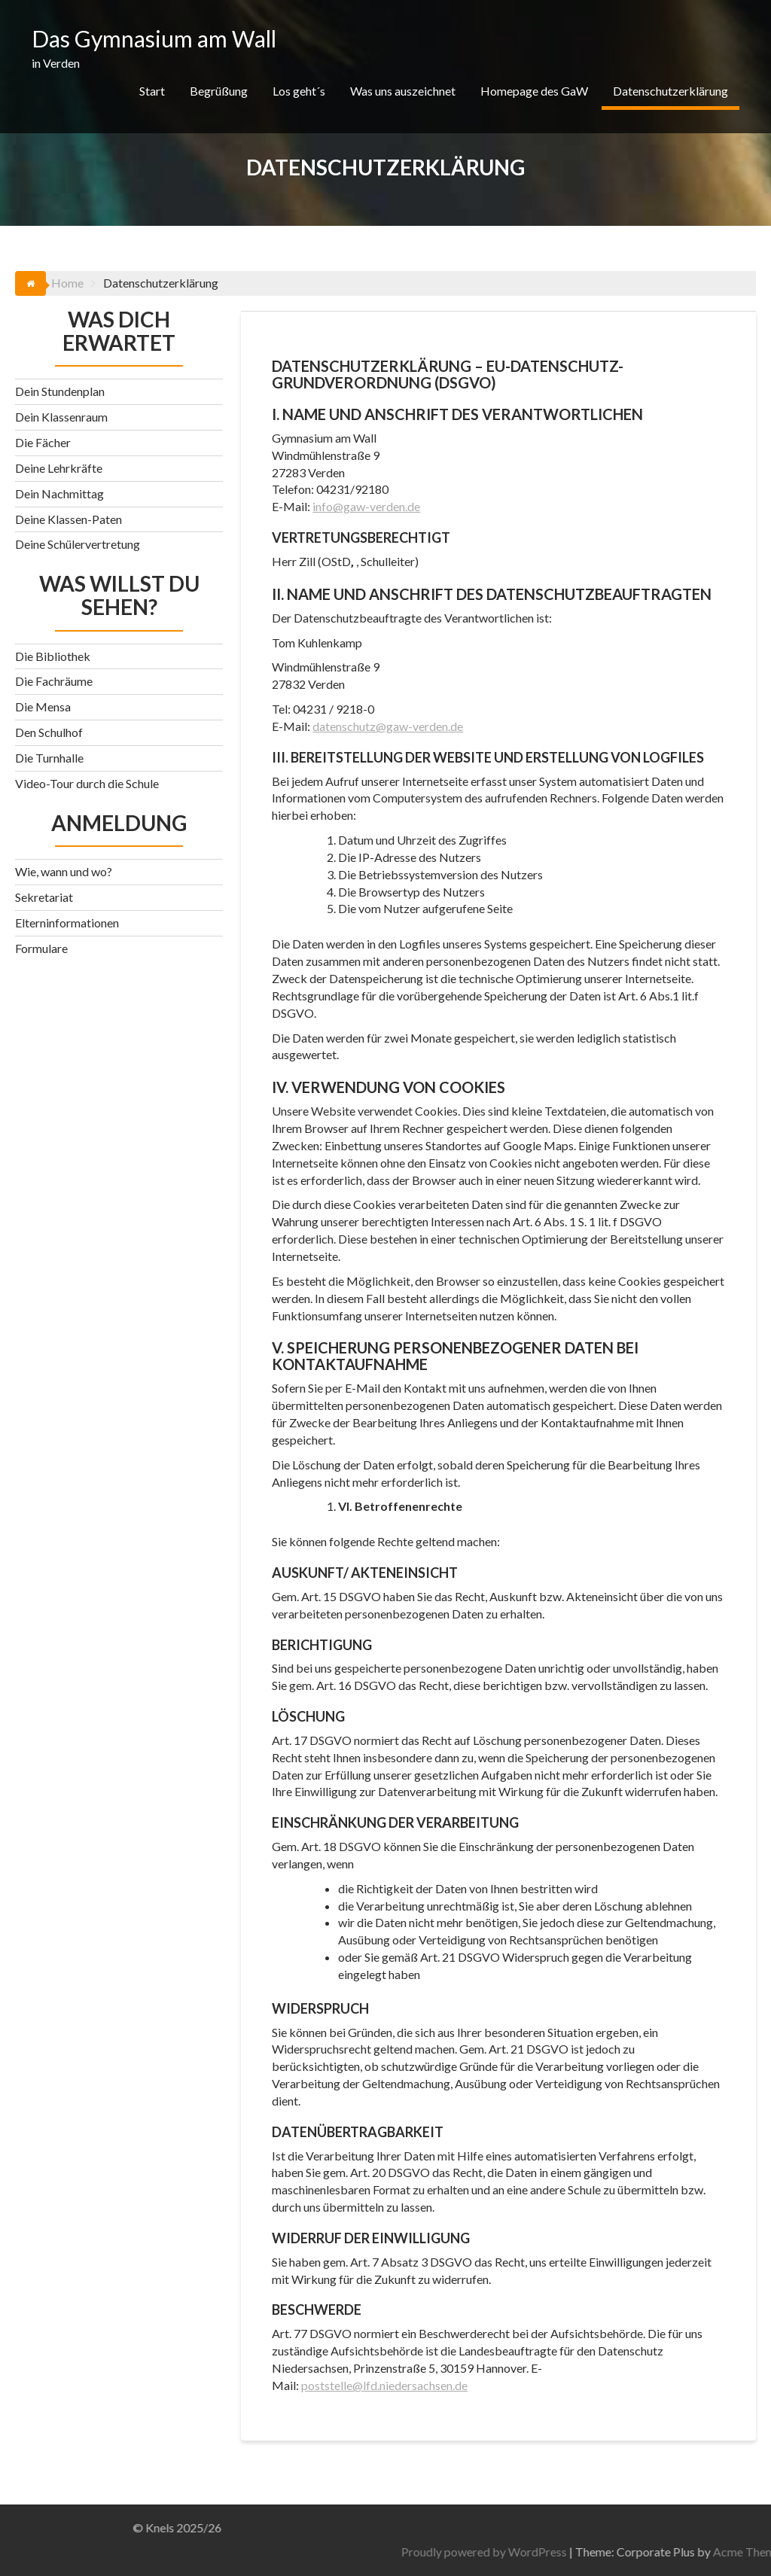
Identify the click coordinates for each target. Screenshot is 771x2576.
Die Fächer (43, 442)
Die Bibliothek (52, 656)
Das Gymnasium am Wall (154, 38)
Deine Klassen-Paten (68, 519)
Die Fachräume (54, 681)
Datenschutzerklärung (670, 91)
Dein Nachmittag (59, 493)
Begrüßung (219, 91)
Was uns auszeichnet (403, 91)
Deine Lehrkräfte (58, 468)
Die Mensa (43, 706)
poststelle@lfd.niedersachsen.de (384, 2385)
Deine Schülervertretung (77, 544)
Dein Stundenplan (60, 391)
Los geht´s (299, 91)
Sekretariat (44, 897)
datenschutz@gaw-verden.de (387, 726)
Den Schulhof (49, 732)
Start (152, 91)
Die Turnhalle (49, 758)
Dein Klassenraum (61, 417)
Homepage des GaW (534, 91)
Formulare (41, 948)
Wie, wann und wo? (63, 871)
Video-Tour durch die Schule (87, 783)
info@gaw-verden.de (366, 506)
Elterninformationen (67, 922)
